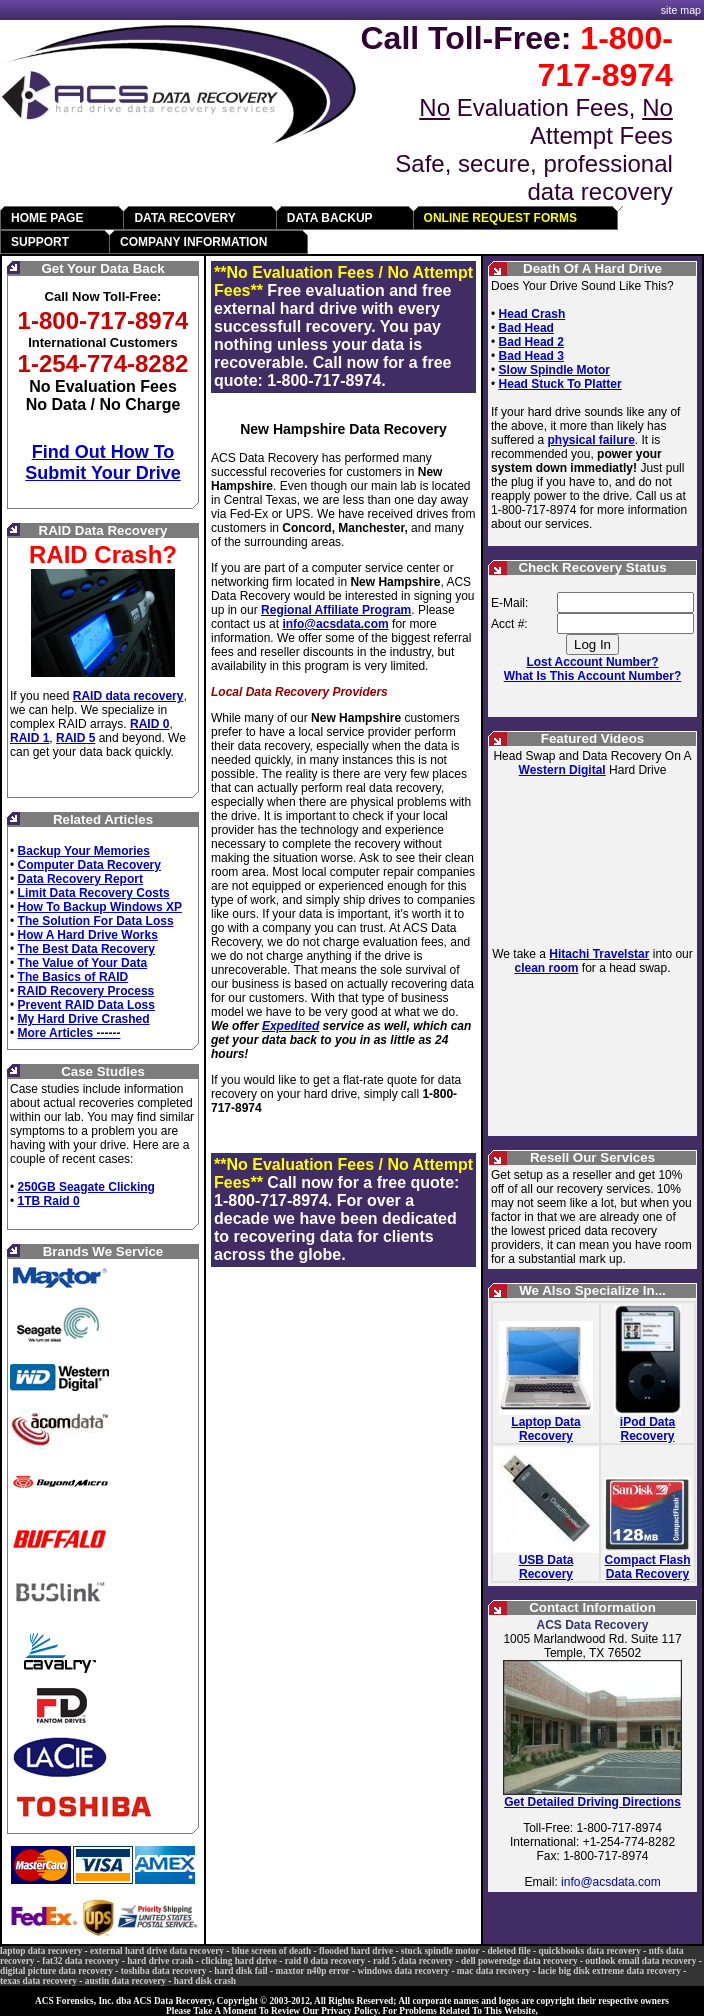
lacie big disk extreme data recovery (609, 1971)
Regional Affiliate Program (336, 610)
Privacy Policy (349, 2011)
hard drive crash (160, 1961)
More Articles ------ (69, 1033)
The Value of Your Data (83, 963)
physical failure (590, 440)
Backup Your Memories (84, 851)
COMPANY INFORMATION (193, 242)
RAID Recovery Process (86, 991)
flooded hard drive (356, 1951)
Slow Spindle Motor (554, 370)
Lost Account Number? (592, 662)
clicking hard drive (239, 1961)
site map (681, 10)
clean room (546, 968)
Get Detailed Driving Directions (592, 1802)
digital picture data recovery (56, 1971)
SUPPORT (40, 242)
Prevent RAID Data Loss (86, 1005)
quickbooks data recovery (589, 1951)
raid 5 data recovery (413, 1961)
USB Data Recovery (546, 1567)
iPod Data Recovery (647, 1429)
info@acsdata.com (335, 624)
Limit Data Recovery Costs (94, 893)
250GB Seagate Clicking (86, 1187)
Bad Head (526, 328)
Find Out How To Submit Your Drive (102, 462)
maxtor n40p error (312, 1971)
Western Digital (562, 770)
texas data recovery (38, 1981)
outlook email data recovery (640, 1961)
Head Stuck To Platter (560, 384)
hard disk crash (205, 1981)
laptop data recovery (41, 1951)
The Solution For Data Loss (96, 921)
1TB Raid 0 (49, 1201)
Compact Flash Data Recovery (648, 1567)
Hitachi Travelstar (599, 954)
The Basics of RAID (73, 977)
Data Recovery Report (80, 879)
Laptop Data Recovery (545, 1429)
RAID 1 (29, 738)
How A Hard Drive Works (88, 935)
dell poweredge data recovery (519, 1961)
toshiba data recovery (164, 1971)
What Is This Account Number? (593, 676)
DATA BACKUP (330, 218)
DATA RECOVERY (184, 218)
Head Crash (532, 314)
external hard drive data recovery (157, 1951)
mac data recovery (493, 1971)
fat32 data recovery (80, 1961)
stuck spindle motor (440, 1951)
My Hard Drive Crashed (84, 1019)
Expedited (290, 1026)
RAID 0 (149, 724)
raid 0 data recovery (325, 1961)
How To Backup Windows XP (100, 907)
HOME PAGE (47, 218)
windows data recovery (404, 1971)
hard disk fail (240, 1971)
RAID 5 (75, 738)
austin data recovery (125, 1981)
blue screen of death (271, 1951)
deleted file (508, 1951)
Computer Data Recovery (89, 865)
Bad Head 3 (531, 356)
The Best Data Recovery (86, 949)
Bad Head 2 (531, 342)
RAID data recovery (128, 696)
